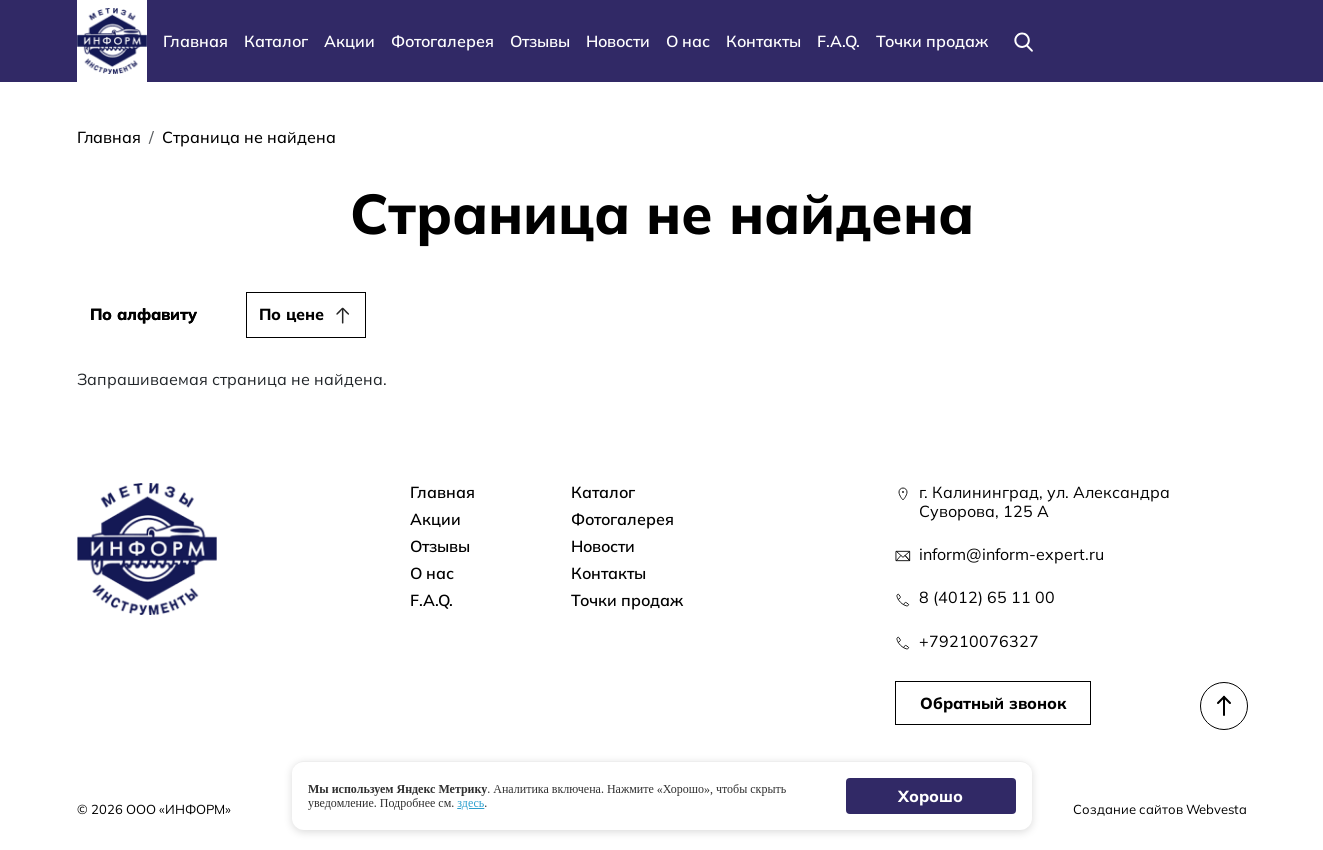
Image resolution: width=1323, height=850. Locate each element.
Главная (195, 41)
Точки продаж (932, 41)
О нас (688, 41)
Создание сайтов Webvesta (1160, 809)
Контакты (763, 41)
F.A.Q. (838, 41)
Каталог (276, 41)
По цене (291, 314)
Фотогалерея (442, 41)
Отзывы (540, 41)
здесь (470, 803)
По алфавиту (143, 314)
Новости (618, 41)
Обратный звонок (993, 703)
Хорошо (930, 796)
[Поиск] (1024, 41)
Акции (349, 41)
